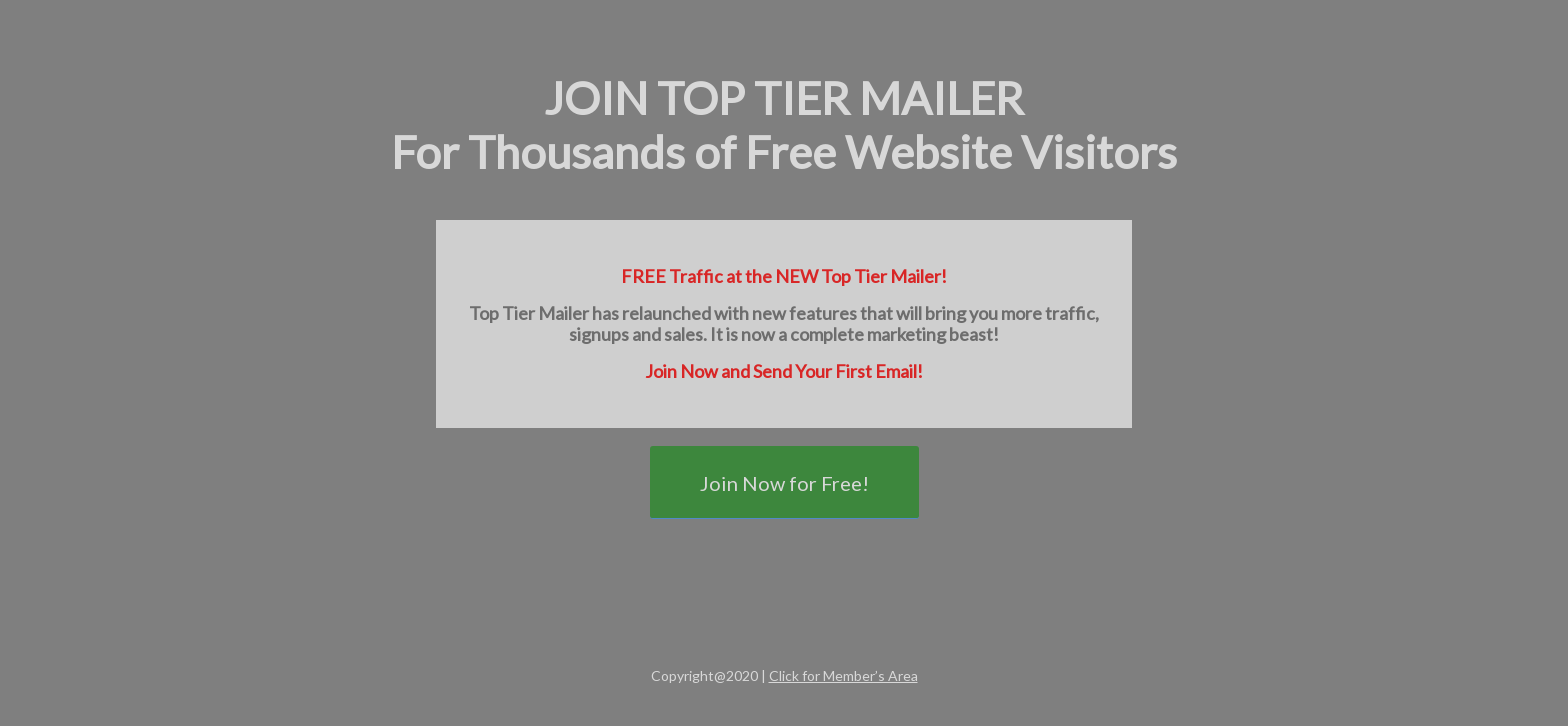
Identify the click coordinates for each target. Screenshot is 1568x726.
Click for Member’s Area (843, 675)
